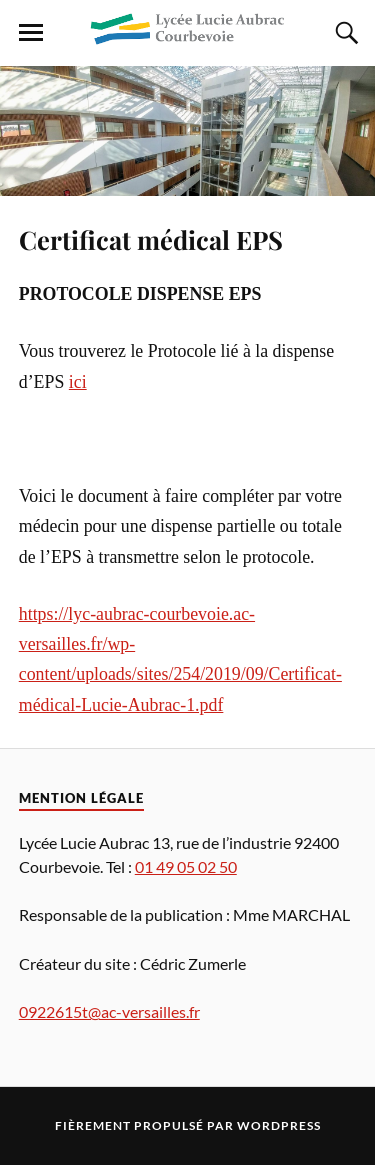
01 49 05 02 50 (186, 866)
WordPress (279, 1125)
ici (78, 382)
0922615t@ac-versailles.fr (109, 1011)
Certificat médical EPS (151, 239)
